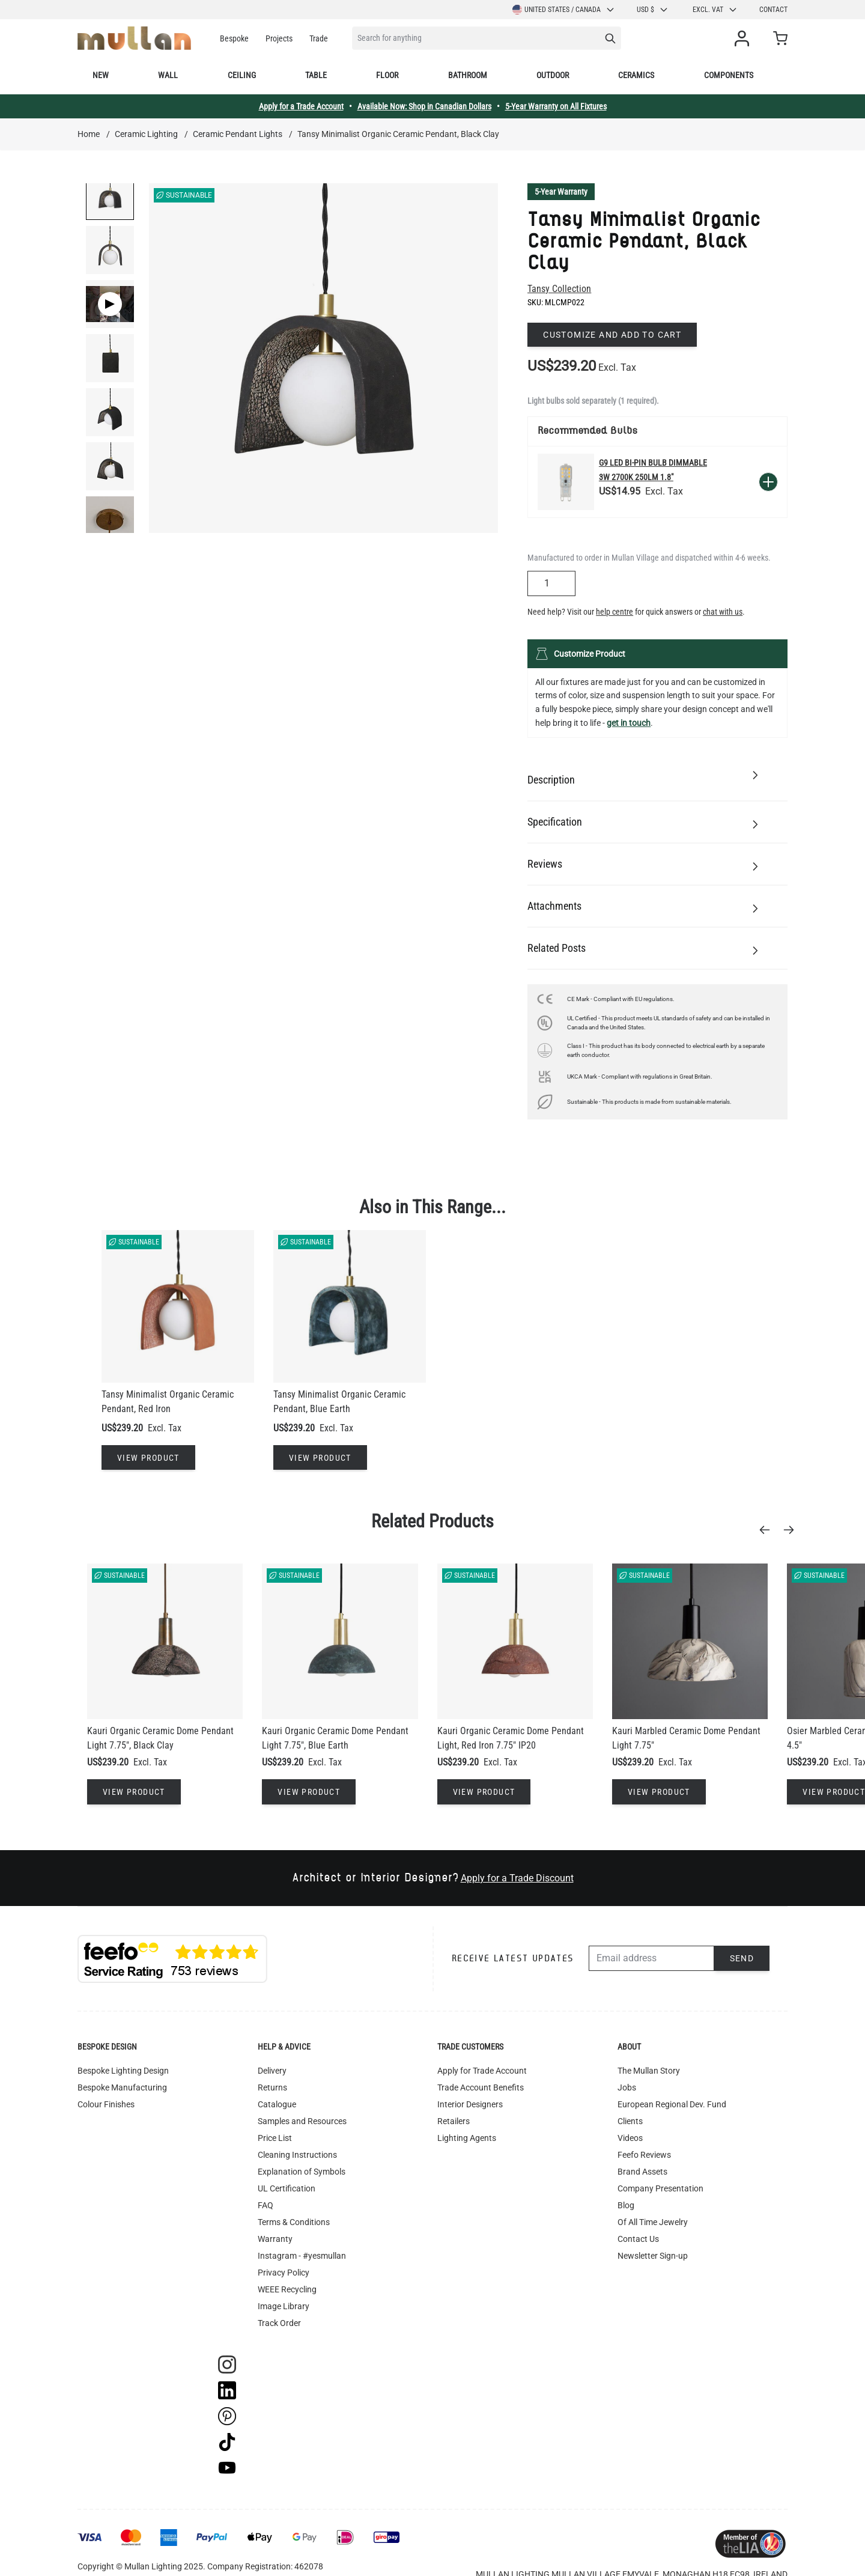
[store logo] (134, 38)
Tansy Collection (559, 288)
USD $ (653, 9)
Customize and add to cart (612, 335)
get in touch (629, 723)
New (101, 75)
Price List (275, 2138)
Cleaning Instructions (297, 2155)
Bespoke (234, 38)
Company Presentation (660, 2188)
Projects (279, 38)
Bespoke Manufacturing (122, 2087)
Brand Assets (642, 2171)
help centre (614, 612)
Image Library (283, 2306)
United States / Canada (563, 9)
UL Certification (286, 2188)
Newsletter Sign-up (653, 2256)
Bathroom (467, 75)
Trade (318, 38)
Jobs (627, 2087)
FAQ (265, 2205)
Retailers (453, 2121)
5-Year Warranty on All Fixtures (556, 106)
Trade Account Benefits (480, 2087)
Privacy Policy (283, 2272)
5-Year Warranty (561, 191)
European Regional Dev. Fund (672, 2104)
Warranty (275, 2239)
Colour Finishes (106, 2104)
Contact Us (638, 2239)
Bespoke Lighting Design (123, 2070)
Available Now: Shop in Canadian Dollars (424, 106)
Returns (272, 2087)
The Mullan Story (649, 2070)
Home (88, 134)
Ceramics (636, 75)
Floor (387, 75)
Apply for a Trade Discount (517, 1878)
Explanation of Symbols (301, 2171)
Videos (630, 2138)
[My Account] (744, 38)
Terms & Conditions (294, 2222)
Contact (773, 9)
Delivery (272, 2070)
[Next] (792, 1529)
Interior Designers (470, 2104)
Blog (626, 2205)
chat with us (722, 612)
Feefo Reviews (644, 2155)
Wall (168, 75)
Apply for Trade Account (482, 2070)
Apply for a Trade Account (301, 106)
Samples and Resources (302, 2121)
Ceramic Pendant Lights (237, 134)
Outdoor (552, 75)
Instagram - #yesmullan (302, 2256)
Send (742, 1958)
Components (728, 75)
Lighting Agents (466, 2138)
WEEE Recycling (287, 2289)
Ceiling (242, 75)
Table (316, 75)
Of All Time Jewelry (653, 2222)
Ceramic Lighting (146, 134)
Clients (630, 2121)
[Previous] (768, 1529)
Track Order (279, 2323)
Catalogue (277, 2104)
